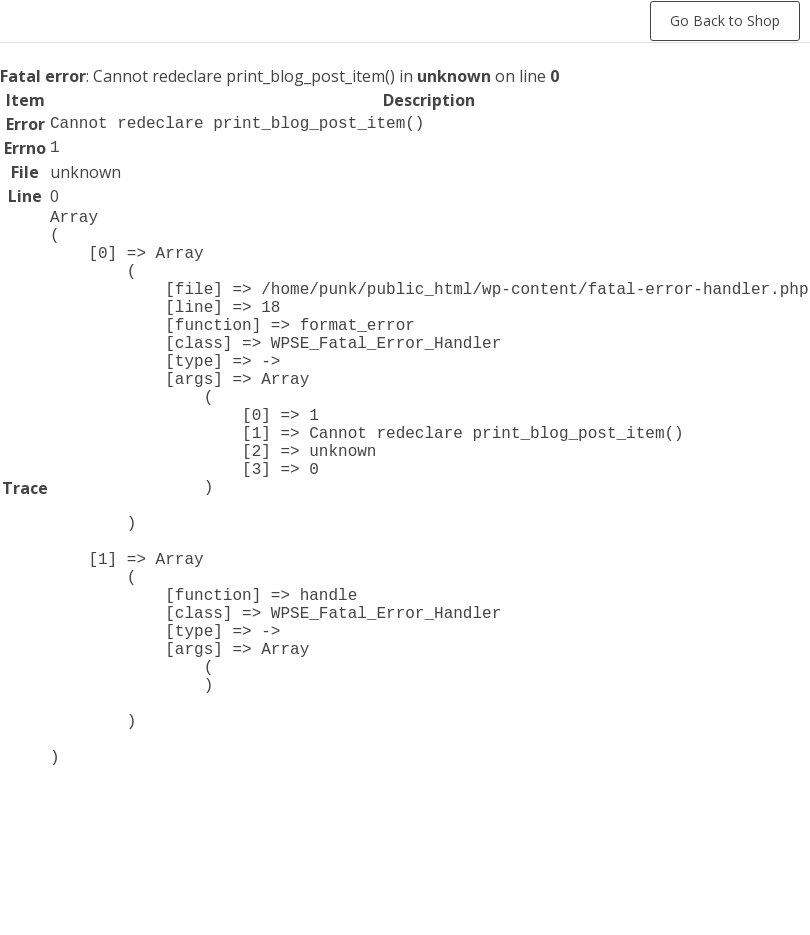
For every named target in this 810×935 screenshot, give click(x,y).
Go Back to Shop (725, 20)
